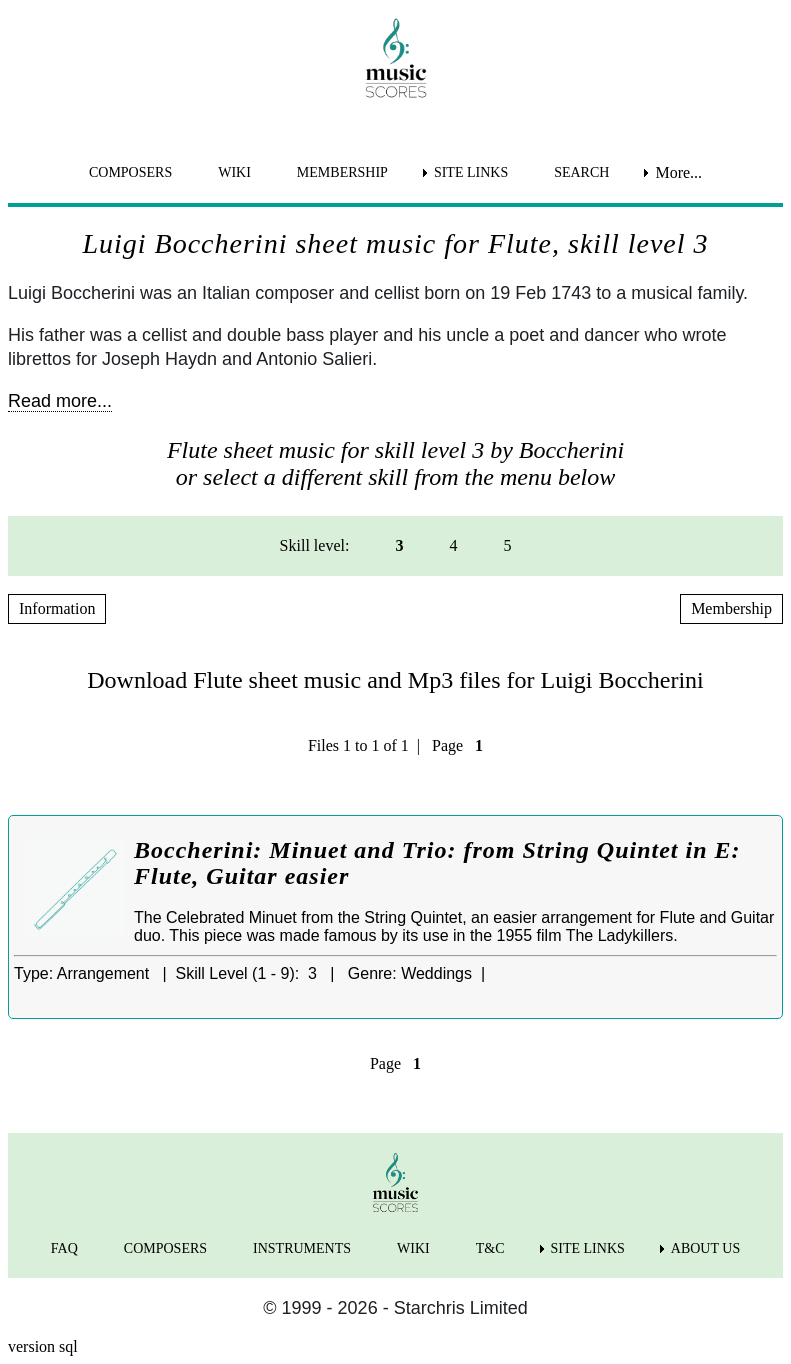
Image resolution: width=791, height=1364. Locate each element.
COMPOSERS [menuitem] (130, 172)
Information (57, 608)
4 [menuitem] (453, 545)
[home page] (395, 58)
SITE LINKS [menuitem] (471, 172)
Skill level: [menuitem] (315, 545)
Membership (731, 608)
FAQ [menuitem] (64, 1248)
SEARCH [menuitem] (581, 172)
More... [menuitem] (678, 172)
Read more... (60, 401)
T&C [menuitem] (490, 1248)
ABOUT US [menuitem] (705, 1248)
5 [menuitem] (507, 545)
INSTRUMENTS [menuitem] (302, 1248)
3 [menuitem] (399, 545)
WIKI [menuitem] (234, 172)
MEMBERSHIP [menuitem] (342, 172)
